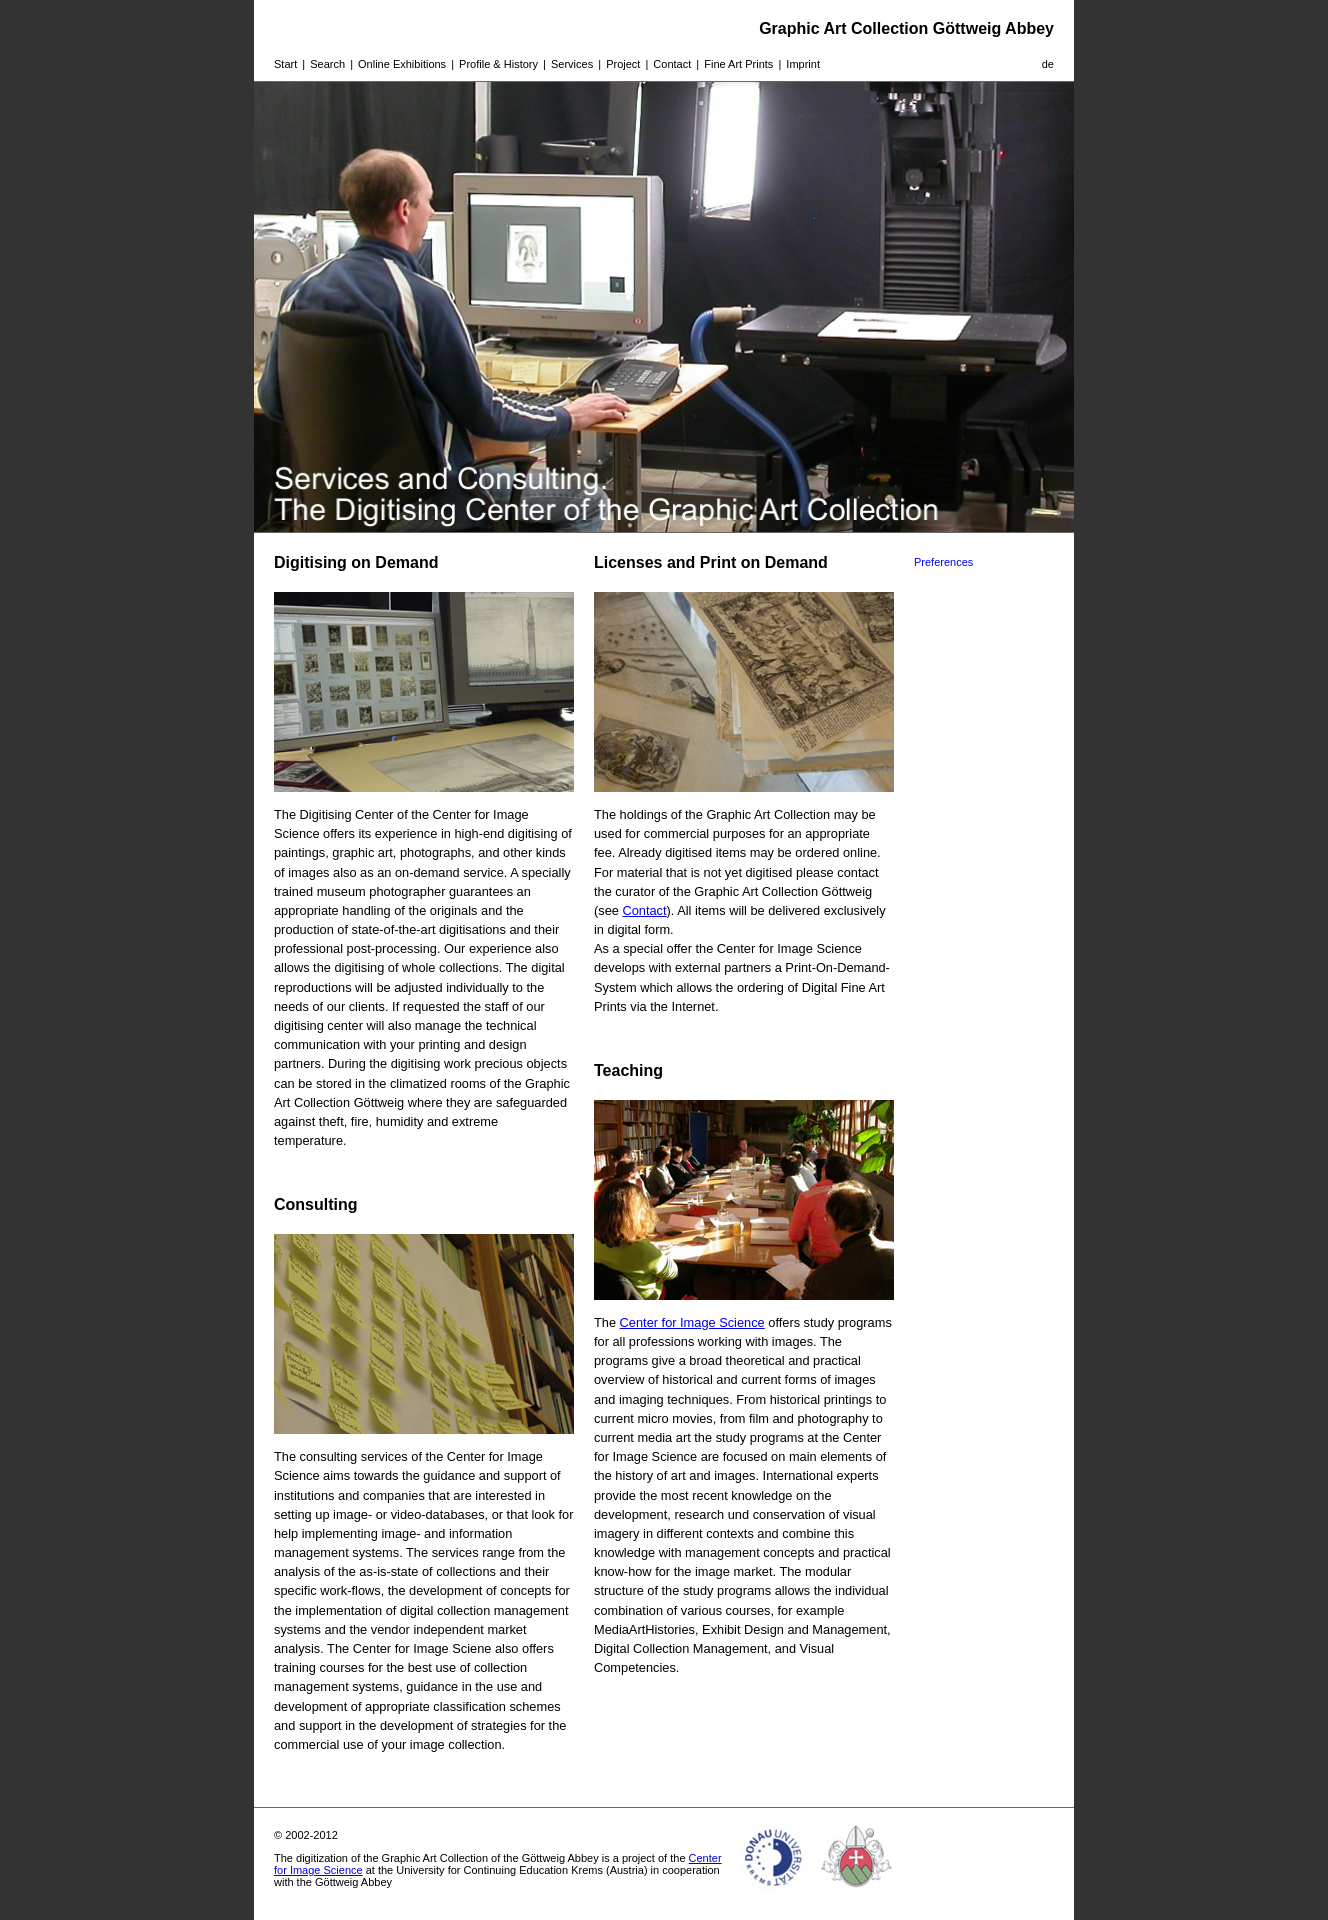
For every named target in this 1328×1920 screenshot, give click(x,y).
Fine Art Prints (738, 64)
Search (327, 64)
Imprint (803, 64)
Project (623, 64)
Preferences (943, 562)
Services (572, 64)
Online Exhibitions (402, 64)
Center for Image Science (692, 1322)
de (1048, 64)
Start (285, 64)
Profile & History (498, 64)
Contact (672, 64)
